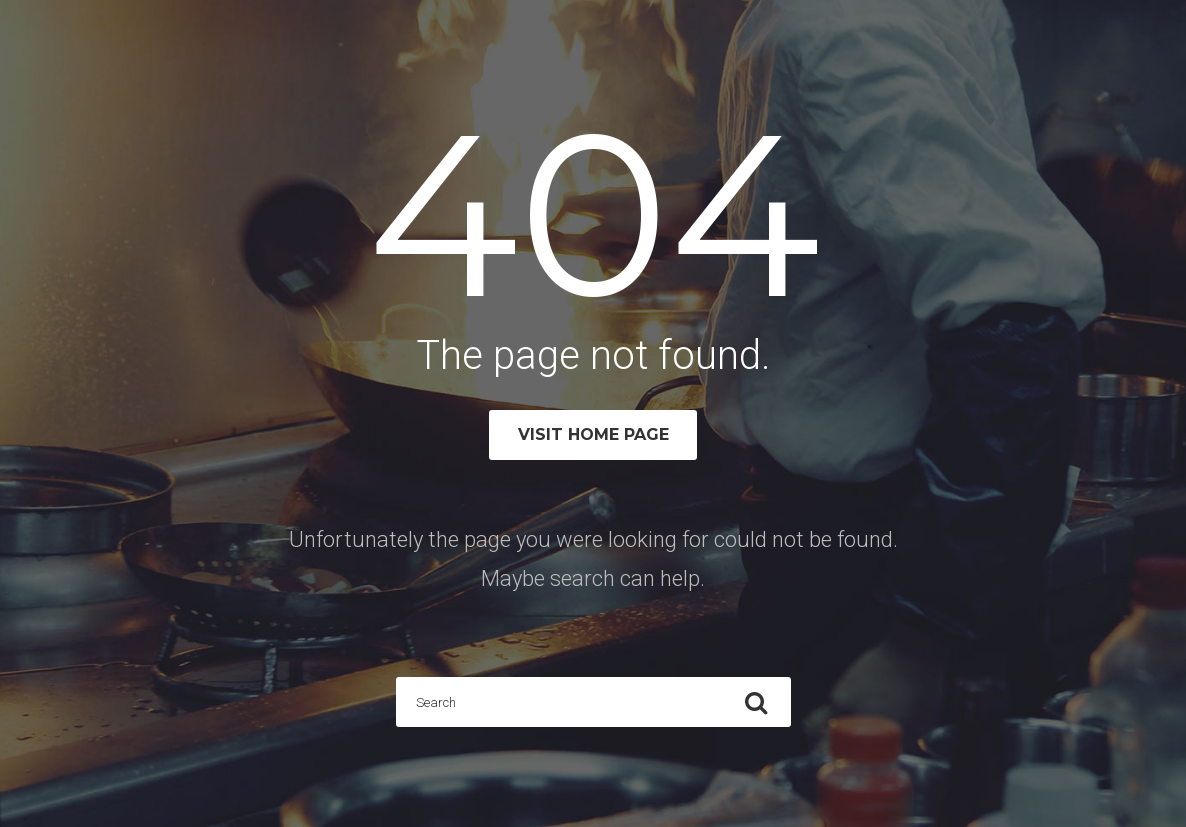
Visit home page (593, 434)
